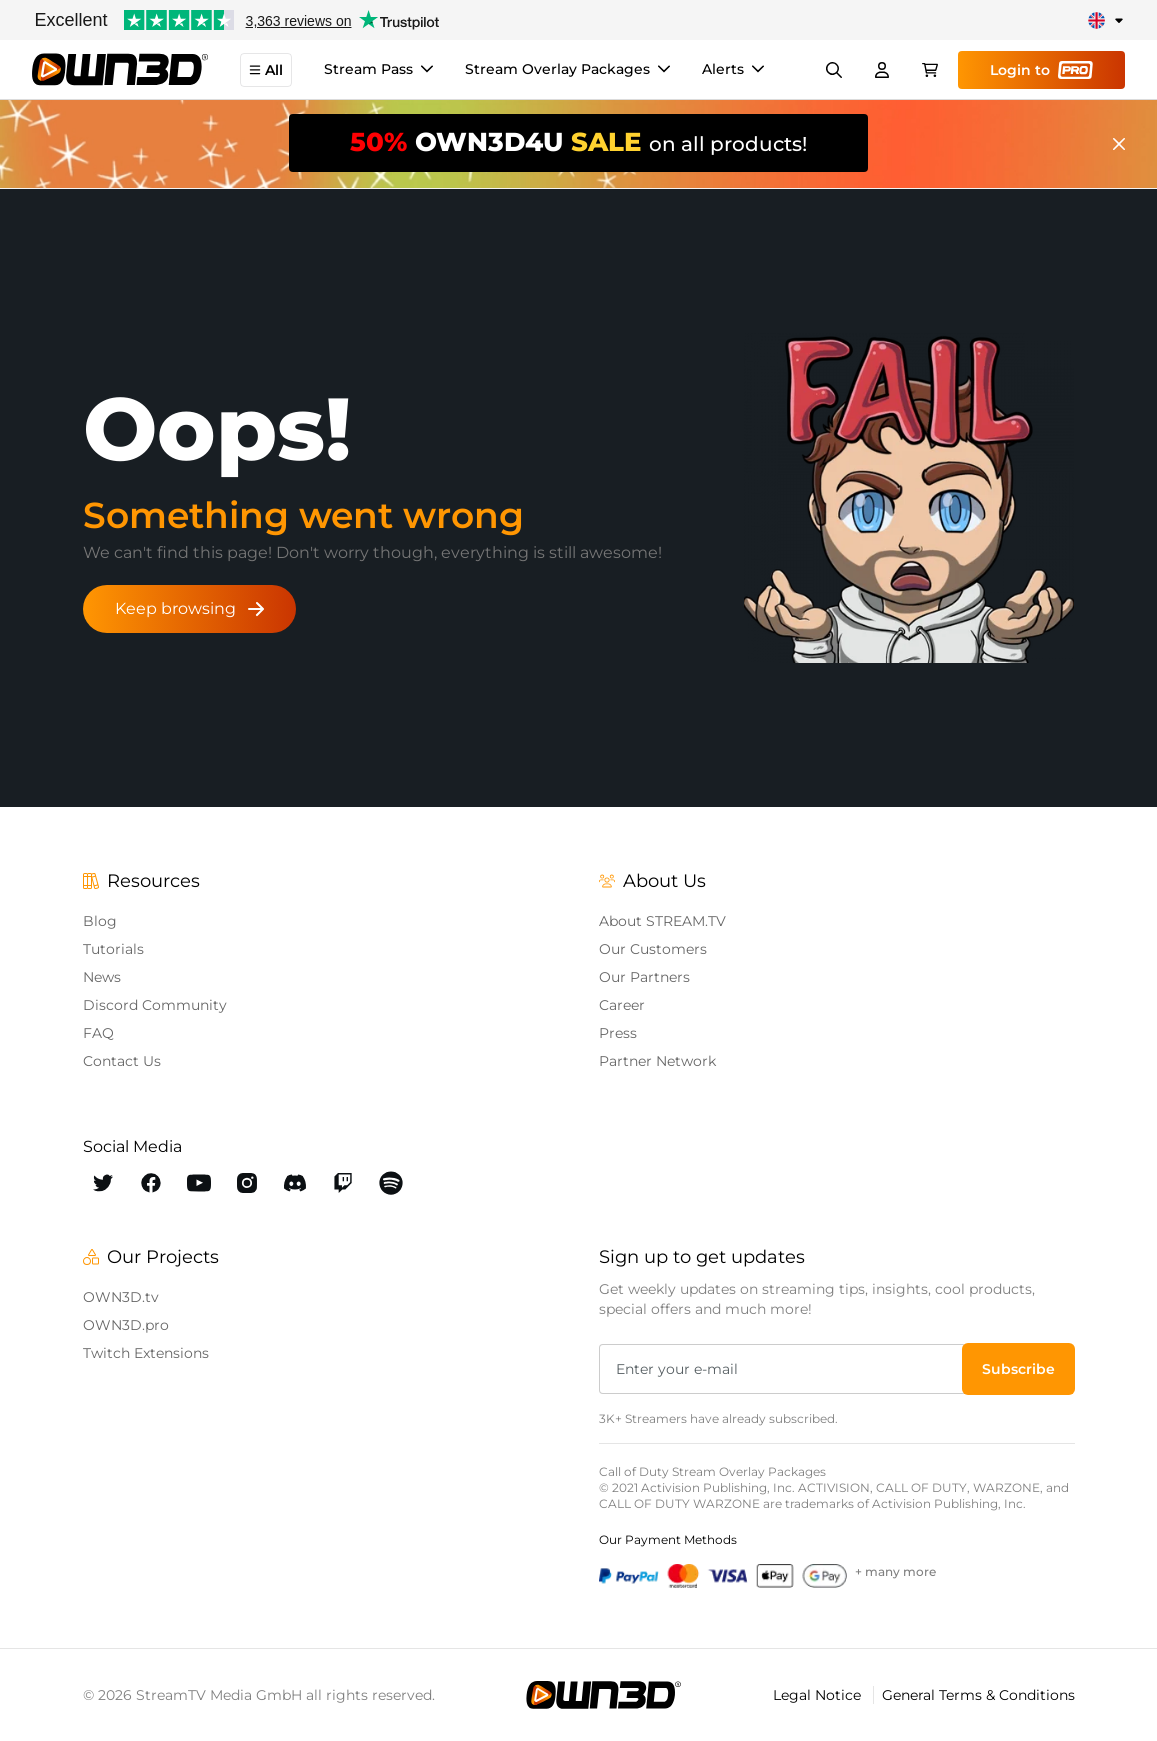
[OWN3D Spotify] (391, 1183)
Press (618, 1033)
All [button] (266, 70)
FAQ (98, 1033)
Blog (100, 921)
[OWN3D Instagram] (247, 1183)
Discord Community (155, 1005)
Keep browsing (189, 608)
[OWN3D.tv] (603, 1695)
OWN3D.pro (126, 1325)
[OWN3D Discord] (295, 1183)
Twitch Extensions (146, 1353)
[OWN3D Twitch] (343, 1183)
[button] (1018, 1369)
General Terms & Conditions (978, 1695)
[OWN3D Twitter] (103, 1183)
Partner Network (657, 1061)
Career (622, 1005)
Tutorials (113, 949)
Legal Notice (819, 1695)
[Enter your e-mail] (782, 1369)
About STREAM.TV (662, 921)
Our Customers (653, 949)
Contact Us (122, 1061)
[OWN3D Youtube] (199, 1183)
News (102, 977)
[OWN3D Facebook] (151, 1183)
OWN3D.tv (121, 1297)
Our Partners (644, 977)
